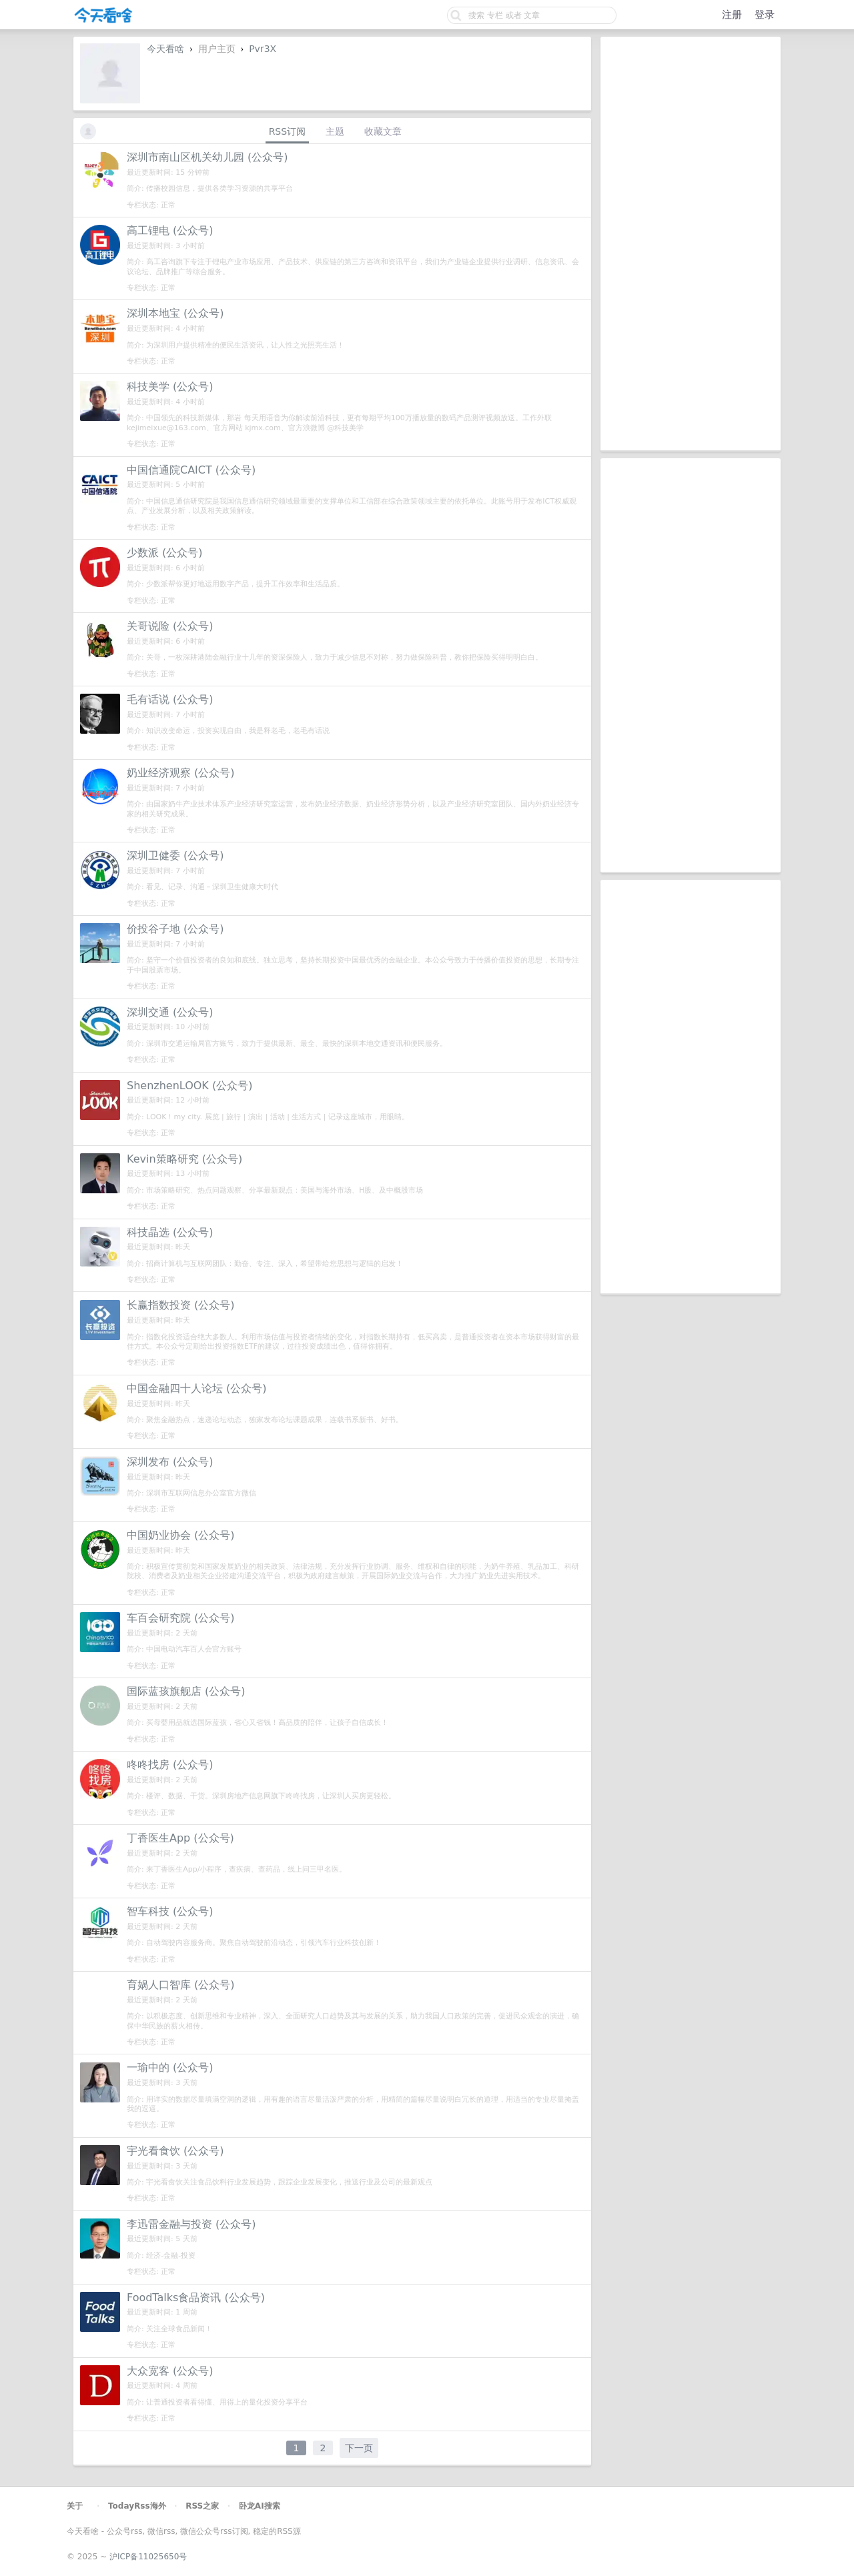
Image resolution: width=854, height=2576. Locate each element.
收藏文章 (383, 131)
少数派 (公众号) (165, 552)
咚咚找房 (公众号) (170, 1764)
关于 (75, 2506)
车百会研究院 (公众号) (181, 1618)
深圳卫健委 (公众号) (175, 855)
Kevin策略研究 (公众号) (184, 1159)
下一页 (359, 2448)
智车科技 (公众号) (170, 1911)
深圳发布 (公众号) (170, 1461)
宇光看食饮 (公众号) (175, 2150)
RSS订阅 (287, 131)
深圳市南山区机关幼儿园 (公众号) (207, 157)
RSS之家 (202, 2506)
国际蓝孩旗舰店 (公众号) (186, 1691)
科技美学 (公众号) (170, 386)
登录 (765, 15)
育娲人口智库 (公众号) (181, 1984)
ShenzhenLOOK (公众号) (189, 1085)
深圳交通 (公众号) (170, 1012)
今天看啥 (165, 48)
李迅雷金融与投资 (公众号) (191, 2224)
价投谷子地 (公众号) (175, 928)
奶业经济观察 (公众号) (181, 772)
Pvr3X (262, 48)
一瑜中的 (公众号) (170, 2067)
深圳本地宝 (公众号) (175, 313)
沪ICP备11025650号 (148, 2556)
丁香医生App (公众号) (180, 1838)
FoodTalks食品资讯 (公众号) (196, 2297)
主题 (335, 131)
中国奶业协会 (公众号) (181, 1535)
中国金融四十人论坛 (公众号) (197, 1388)
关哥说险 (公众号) (170, 626)
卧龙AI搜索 (259, 2506)
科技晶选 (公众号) (170, 1232)
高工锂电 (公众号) (170, 230)
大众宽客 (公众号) (170, 2371)
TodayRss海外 (137, 2506)
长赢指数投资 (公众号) (181, 1305)
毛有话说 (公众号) (170, 699)
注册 (732, 15)
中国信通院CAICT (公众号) (191, 470)
